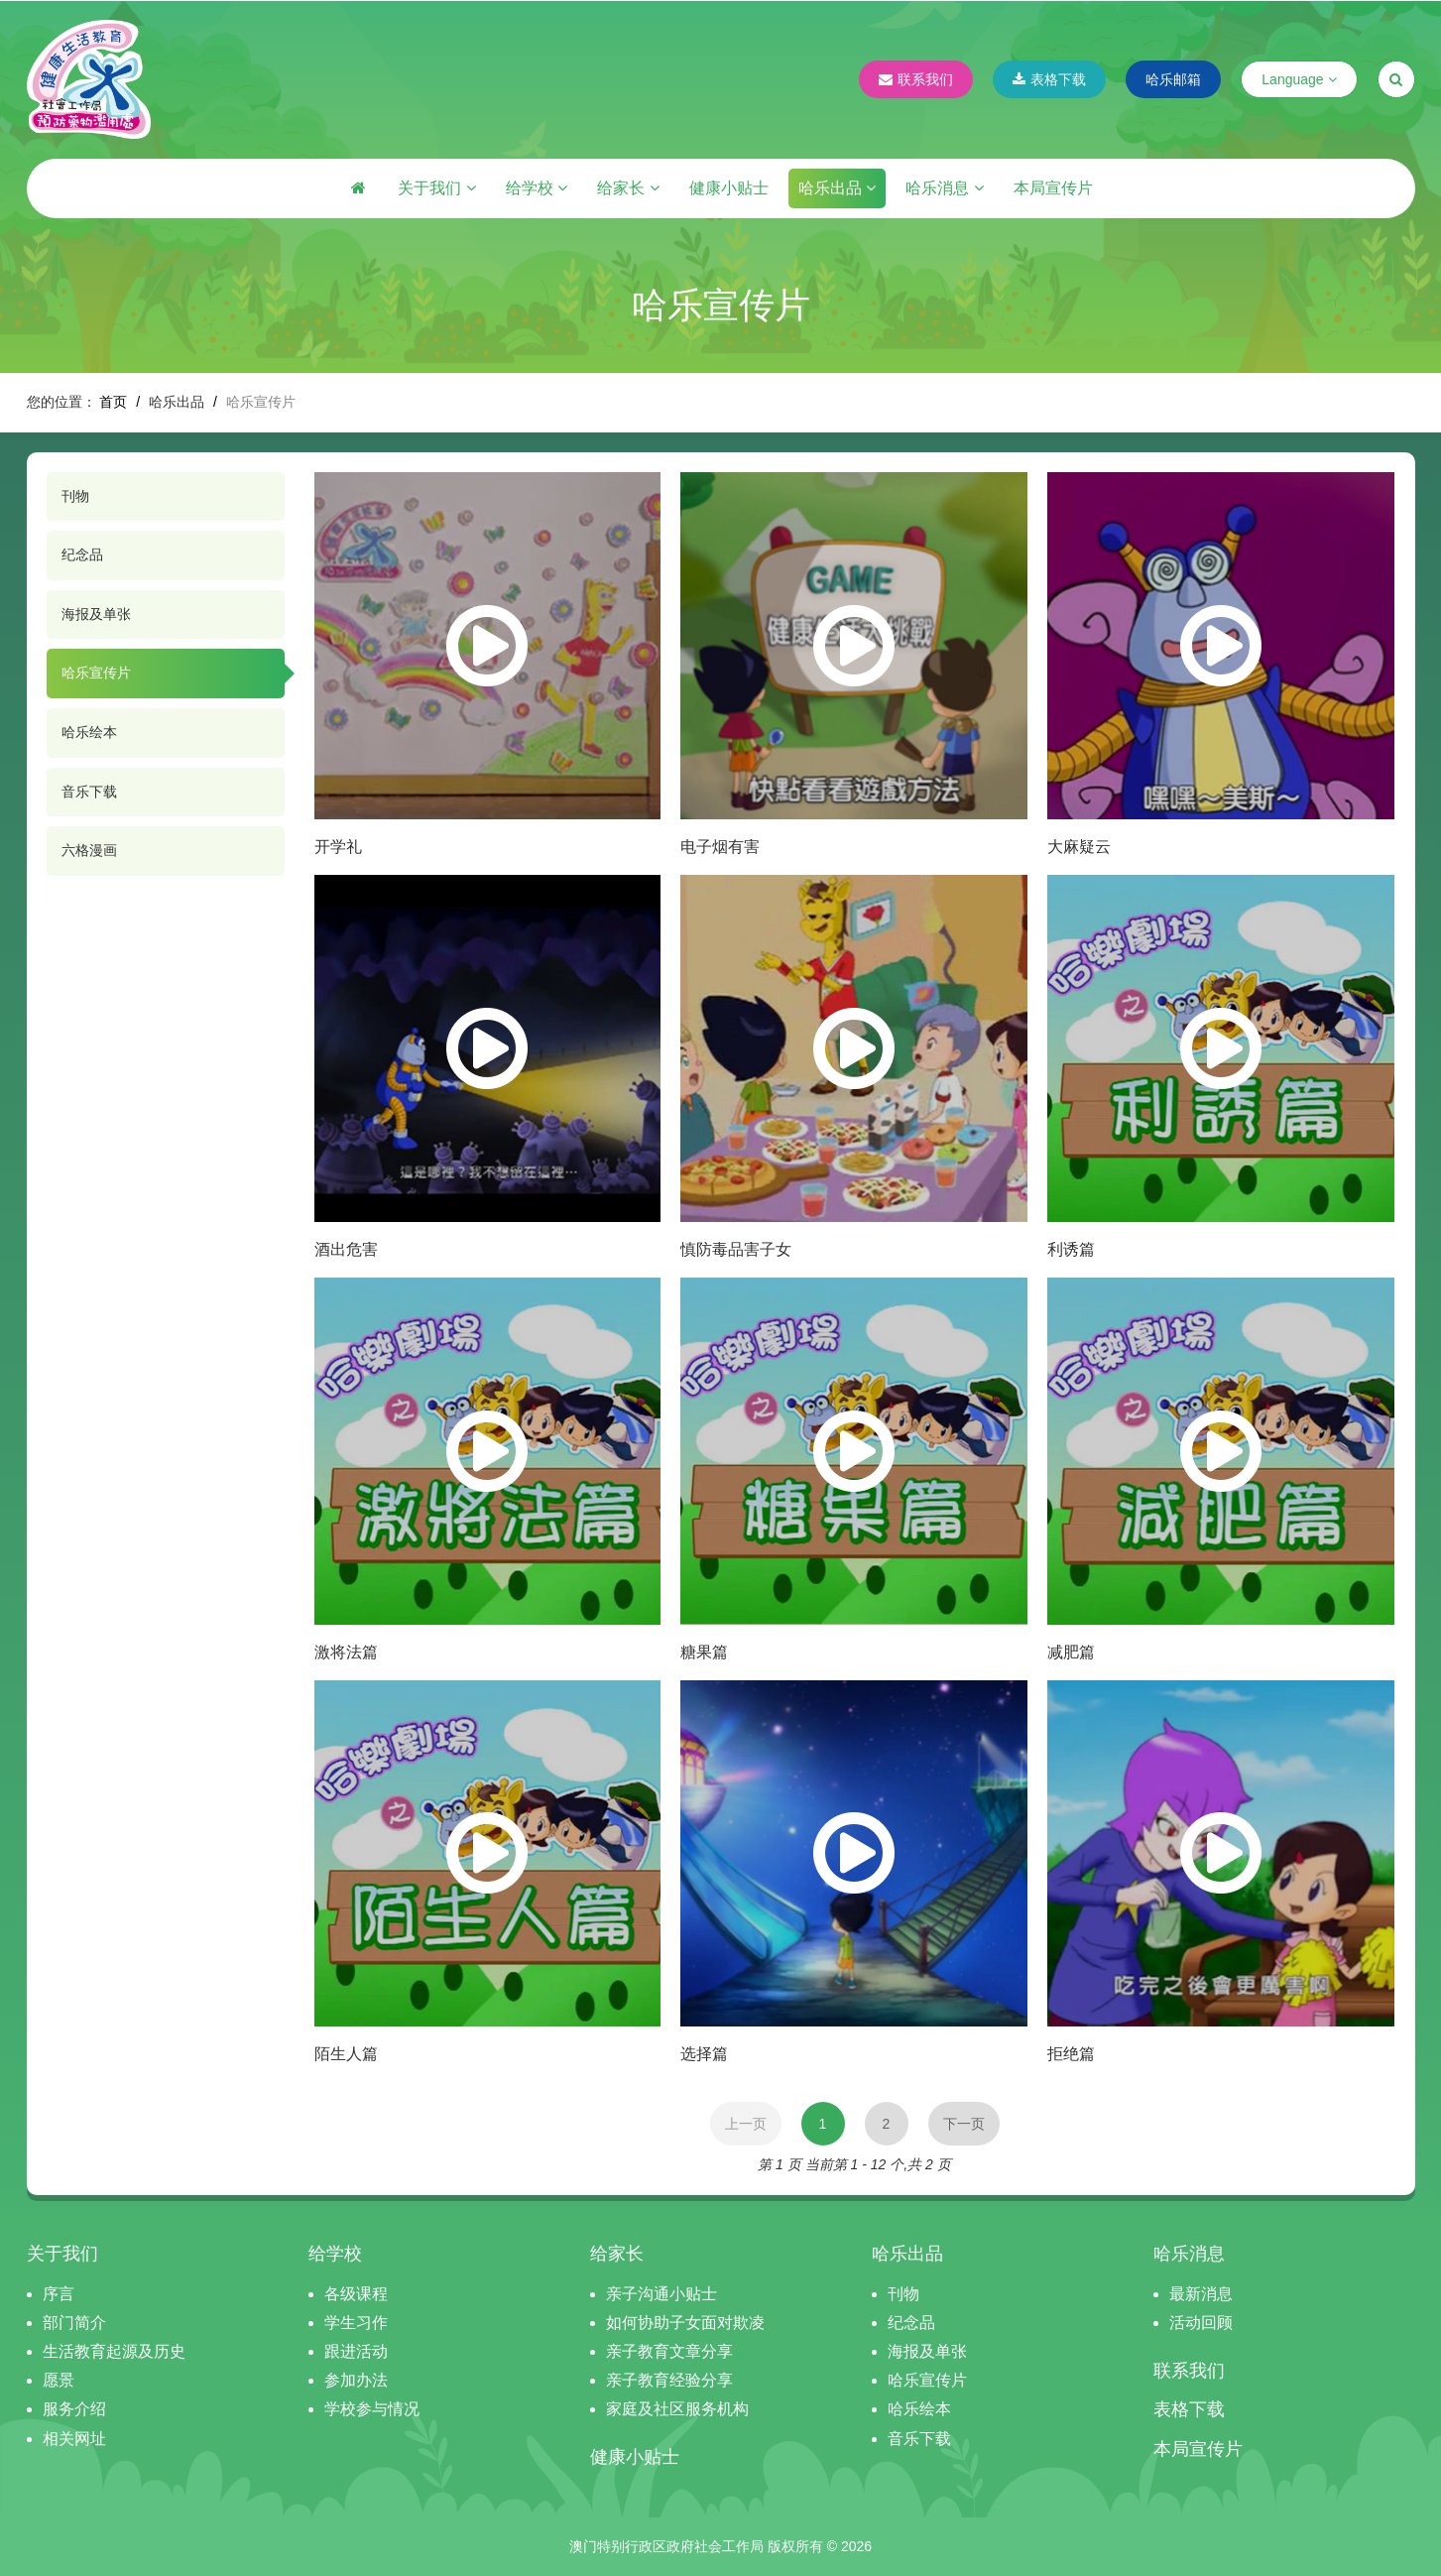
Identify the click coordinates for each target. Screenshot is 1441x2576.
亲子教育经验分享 (669, 2380)
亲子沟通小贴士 (661, 2293)
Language (1298, 79)
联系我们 (916, 79)
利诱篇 (1071, 1249)
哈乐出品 (837, 188)
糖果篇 (704, 1652)
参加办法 (356, 2380)
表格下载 (1049, 79)
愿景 (58, 2380)
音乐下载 (89, 791)
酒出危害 (346, 1249)
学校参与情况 (372, 2408)
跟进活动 (356, 2351)
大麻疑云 (1079, 846)
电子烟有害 (720, 846)
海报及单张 (96, 614)
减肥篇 (1071, 1652)
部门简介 (74, 2322)
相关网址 (74, 2438)
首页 (113, 402)
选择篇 (704, 2053)
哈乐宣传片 (96, 672)
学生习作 (356, 2322)
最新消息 (1201, 2293)
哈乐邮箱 (1173, 79)
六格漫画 (89, 850)
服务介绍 (74, 2408)
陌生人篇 (346, 2053)
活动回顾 (1201, 2322)
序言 (58, 2293)
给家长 (628, 188)
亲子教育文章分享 (669, 2351)
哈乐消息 (944, 188)
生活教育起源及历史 (114, 2351)
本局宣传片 (1053, 188)
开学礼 (338, 846)
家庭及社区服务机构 (677, 2408)
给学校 (536, 188)
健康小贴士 (729, 188)
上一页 (746, 2124)
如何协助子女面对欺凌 (685, 2322)
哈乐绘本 (89, 732)
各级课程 (356, 2293)
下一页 (964, 2124)
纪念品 (82, 554)
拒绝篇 (1071, 2053)
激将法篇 (346, 1652)
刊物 (75, 496)
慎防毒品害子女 (735, 1249)
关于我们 (436, 188)
